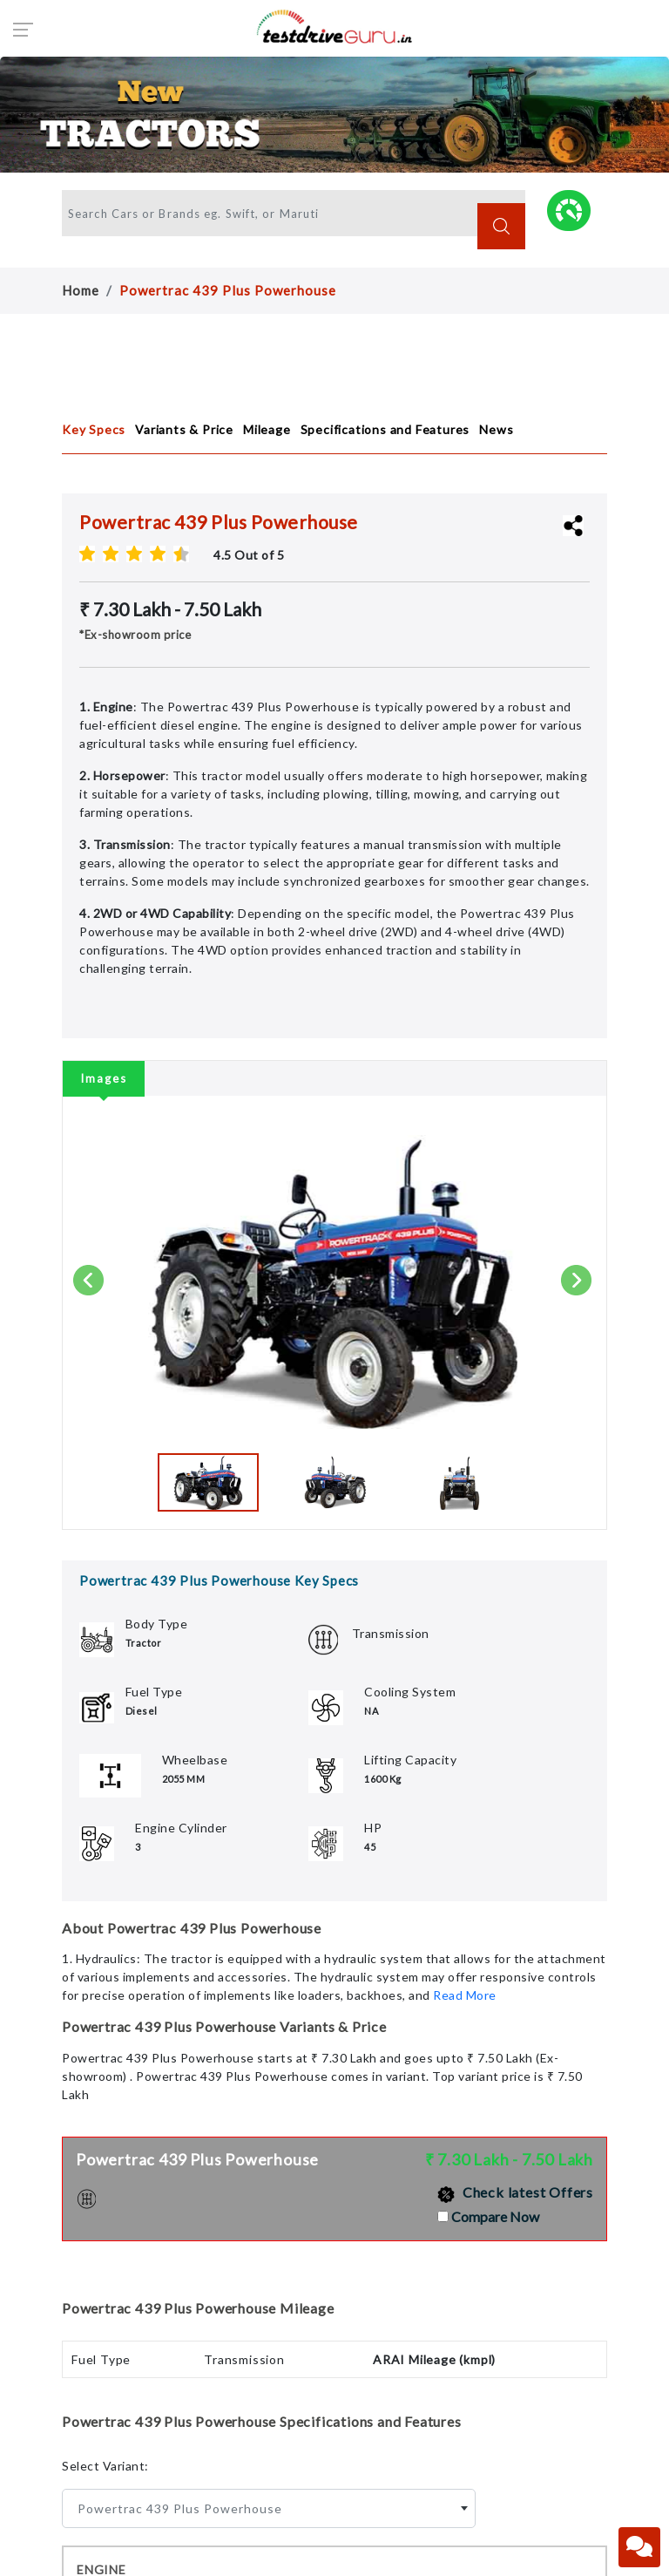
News (496, 429)
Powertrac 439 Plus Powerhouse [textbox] (180, 2508)
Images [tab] (103, 1078)
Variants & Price (184, 429)
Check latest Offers (515, 2192)
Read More (465, 1995)
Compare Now (495, 2216)
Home (80, 290)
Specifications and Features (385, 429)
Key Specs (93, 429)
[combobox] (269, 2508)
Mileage (267, 429)
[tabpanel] (334, 1300)
